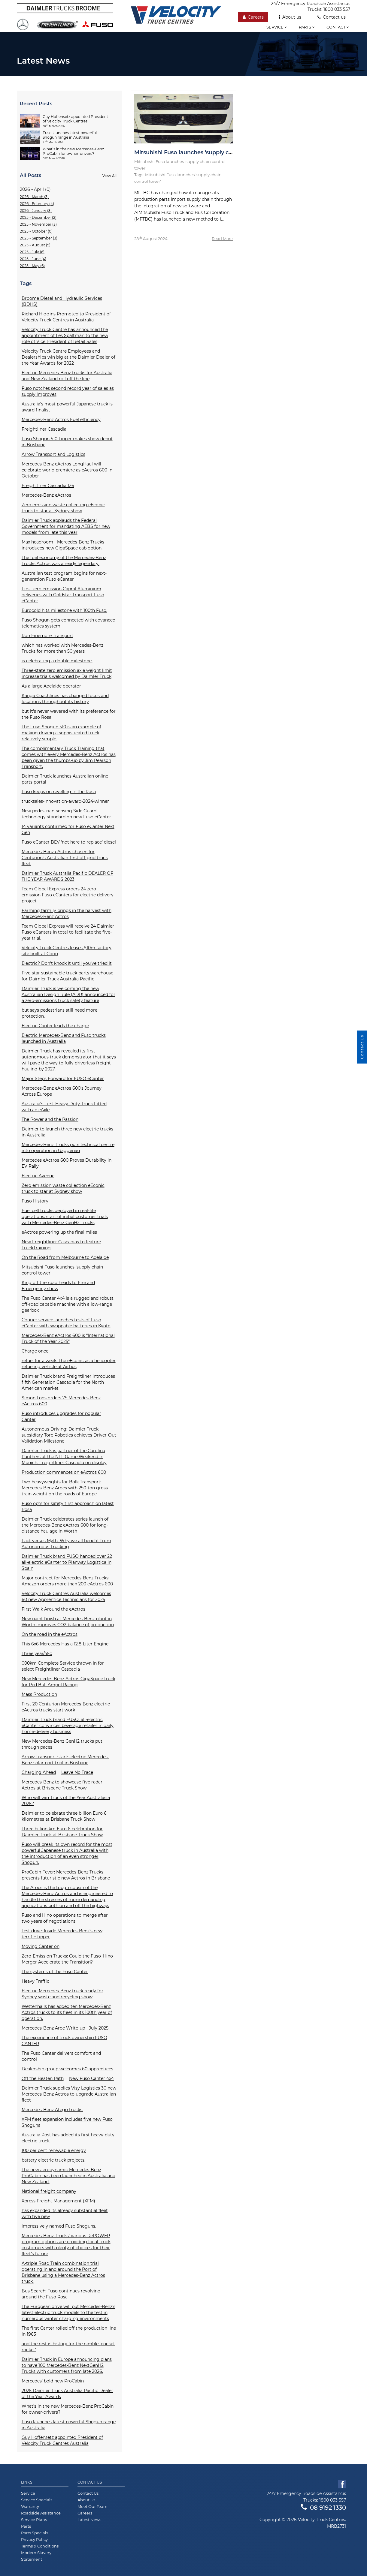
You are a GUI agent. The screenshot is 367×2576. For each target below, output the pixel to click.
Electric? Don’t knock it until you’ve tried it (67, 963)
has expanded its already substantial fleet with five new (65, 2213)
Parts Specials (34, 2532)
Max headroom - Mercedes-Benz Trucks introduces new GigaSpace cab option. (63, 545)
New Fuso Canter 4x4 (91, 2078)
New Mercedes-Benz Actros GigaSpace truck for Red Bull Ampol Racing (68, 1681)
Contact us (331, 17)
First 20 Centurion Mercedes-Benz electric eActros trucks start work (66, 1707)
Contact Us (89, 2482)
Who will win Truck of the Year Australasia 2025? (66, 1800)
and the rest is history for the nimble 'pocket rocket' (68, 2346)
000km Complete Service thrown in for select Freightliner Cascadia (63, 1666)
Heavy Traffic (35, 1981)
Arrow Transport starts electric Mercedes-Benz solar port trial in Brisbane (65, 1759)
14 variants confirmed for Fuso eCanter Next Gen (68, 829)
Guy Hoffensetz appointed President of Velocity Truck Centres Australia (62, 2440)
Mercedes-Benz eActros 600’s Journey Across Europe (62, 1091)
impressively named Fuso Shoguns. (59, 2226)
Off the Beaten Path (43, 2078)
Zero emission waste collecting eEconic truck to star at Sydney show (63, 507)
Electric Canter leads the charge (55, 1025)
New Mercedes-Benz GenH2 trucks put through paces (62, 1744)
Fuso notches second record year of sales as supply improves (68, 391)
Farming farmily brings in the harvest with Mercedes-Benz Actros (66, 913)
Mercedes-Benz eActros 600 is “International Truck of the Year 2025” (68, 1338)
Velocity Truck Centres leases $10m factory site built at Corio (66, 950)
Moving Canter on (40, 1946)
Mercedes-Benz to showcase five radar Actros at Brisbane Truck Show (62, 1785)
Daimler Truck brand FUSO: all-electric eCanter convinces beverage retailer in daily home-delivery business (68, 1725)
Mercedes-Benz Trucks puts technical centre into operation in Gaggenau (68, 1147)
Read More (222, 238)
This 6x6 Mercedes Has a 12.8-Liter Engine (65, 1644)
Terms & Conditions (40, 2546)
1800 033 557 (336, 9)
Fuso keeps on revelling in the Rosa (59, 791)
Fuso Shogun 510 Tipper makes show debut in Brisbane (67, 441)
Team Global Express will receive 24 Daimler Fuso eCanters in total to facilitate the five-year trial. (68, 932)
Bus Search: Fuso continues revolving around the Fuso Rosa (61, 2294)
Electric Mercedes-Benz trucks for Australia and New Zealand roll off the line (67, 375)
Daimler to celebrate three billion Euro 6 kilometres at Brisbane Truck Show (64, 1816)
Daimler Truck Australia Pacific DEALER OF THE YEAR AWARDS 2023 (67, 876)
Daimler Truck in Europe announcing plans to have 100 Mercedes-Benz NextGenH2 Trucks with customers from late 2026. (67, 2365)
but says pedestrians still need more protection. (59, 1013)
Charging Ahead (39, 1772)
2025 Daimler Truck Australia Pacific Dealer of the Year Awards (67, 2393)
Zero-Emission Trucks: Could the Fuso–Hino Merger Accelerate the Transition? (67, 1959)
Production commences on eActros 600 (64, 1472)
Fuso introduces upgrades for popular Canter (61, 1416)
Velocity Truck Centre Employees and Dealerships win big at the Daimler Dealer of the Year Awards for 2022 (68, 357)
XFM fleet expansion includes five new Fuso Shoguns (67, 2122)
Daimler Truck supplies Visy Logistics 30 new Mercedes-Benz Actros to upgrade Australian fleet (69, 2094)
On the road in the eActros (49, 1634)
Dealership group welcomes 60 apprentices (67, 2069)
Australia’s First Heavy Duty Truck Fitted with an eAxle (64, 1106)
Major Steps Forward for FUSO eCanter (63, 1078)
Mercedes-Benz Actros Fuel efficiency (61, 419)
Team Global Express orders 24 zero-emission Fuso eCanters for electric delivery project (68, 895)
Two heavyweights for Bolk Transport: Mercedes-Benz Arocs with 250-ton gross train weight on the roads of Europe (65, 1488)
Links (26, 2482)
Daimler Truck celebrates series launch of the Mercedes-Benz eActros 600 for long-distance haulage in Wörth (65, 1525)
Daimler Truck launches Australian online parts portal (65, 779)
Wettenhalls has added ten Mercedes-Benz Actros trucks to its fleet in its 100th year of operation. (67, 2012)
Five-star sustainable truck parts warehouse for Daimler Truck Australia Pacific (67, 976)
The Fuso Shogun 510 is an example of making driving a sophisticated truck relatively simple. (61, 733)
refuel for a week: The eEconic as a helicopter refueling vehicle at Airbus (69, 1363)
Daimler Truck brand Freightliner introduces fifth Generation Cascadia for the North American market (68, 1382)
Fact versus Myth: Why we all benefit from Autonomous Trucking (66, 1543)
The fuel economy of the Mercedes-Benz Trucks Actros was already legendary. (64, 560)
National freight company (49, 2191)
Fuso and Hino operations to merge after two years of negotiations (65, 1918)
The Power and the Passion (50, 1119)
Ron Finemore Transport (47, 635)
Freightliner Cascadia (44, 429)
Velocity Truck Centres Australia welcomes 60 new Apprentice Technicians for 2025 (66, 1596)
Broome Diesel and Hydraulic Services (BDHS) (62, 301)
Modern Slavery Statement (36, 2556)
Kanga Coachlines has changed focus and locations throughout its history (65, 698)
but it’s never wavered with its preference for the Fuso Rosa (69, 714)
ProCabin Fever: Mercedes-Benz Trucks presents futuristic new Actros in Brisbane (66, 1875)
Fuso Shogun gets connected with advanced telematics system (68, 623)
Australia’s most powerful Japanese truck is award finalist (67, 407)
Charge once (35, 1351)
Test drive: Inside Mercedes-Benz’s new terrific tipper (62, 1934)
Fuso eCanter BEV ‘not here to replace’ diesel (69, 842)
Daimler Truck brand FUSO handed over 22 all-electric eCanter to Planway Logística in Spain (67, 1562)
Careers (253, 17)
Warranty (30, 2506)
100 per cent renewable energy (54, 2150)
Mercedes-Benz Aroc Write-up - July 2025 (65, 2028)
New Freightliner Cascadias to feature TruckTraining (61, 1244)
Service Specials (36, 2499)
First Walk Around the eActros (53, 1609)
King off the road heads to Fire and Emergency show (58, 1285)
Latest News (89, 2519)
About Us (86, 2499)
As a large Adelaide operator (51, 686)
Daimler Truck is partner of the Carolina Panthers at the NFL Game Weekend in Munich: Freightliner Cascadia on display (64, 1456)
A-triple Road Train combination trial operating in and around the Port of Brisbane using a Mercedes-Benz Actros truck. (63, 2272)
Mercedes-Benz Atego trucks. (52, 2109)
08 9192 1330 (323, 2507)
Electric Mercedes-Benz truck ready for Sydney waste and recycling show (62, 1994)
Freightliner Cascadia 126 (48, 485)
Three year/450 (37, 1653)
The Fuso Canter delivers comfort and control (61, 2056)
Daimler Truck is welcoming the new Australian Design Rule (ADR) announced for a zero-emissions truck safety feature (68, 994)
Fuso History (35, 1201)
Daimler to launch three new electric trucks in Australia (67, 1132)
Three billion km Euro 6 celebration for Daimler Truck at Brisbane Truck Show (62, 1831)
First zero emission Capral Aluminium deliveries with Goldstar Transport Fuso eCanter (63, 594)
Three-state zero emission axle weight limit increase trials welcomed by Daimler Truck (67, 673)
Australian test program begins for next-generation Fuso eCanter (64, 576)
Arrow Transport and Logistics (53, 454)
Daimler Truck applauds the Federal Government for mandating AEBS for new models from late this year (66, 526)
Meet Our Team (92, 2506)
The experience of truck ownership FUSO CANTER (64, 2040)
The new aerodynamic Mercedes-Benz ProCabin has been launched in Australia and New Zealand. (68, 2175)
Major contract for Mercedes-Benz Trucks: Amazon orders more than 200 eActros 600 (67, 1581)
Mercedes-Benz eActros (46, 495)
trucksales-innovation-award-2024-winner (65, 801)
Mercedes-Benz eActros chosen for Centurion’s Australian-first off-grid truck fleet (65, 857)
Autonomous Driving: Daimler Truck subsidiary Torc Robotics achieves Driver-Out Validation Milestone (69, 1435)
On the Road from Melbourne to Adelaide (65, 1257)
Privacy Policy (34, 2539)
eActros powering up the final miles (59, 1232)
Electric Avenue (38, 1175)
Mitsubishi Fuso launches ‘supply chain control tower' (62, 1270)
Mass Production (39, 1694)
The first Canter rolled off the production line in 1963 (69, 2331)
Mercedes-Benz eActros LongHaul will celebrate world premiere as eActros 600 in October (67, 470)
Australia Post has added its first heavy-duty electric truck (68, 2138)
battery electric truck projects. (53, 2160)
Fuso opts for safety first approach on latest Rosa (68, 1506)
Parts (306, 27)
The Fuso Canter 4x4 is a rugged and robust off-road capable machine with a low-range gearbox (68, 1304)
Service (276, 27)
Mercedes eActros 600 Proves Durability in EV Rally (66, 1163)
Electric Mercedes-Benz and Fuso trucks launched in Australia (64, 1038)
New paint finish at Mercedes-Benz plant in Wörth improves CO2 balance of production (68, 1621)
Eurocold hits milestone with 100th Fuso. (64, 610)
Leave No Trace (77, 1772)
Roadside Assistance (41, 2513)
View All (109, 175)
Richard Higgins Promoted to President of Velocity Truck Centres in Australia (66, 317)
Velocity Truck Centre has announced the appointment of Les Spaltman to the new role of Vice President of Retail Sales (65, 335)
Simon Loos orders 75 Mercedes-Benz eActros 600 (61, 1401)
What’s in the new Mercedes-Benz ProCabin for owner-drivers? (68, 2409)
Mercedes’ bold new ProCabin (53, 2381)
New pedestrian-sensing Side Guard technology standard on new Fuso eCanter (66, 814)
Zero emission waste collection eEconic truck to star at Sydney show (63, 1188)
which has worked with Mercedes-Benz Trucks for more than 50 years (62, 648)
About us (290, 17)
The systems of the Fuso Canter (55, 1971)
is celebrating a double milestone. (57, 661)
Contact (337, 27)
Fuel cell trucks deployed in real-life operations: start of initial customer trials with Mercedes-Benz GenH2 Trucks (65, 1216)
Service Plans (34, 2519)
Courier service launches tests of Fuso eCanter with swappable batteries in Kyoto (66, 1323)
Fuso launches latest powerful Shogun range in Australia (69, 2424)
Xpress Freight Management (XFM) (58, 2201)
